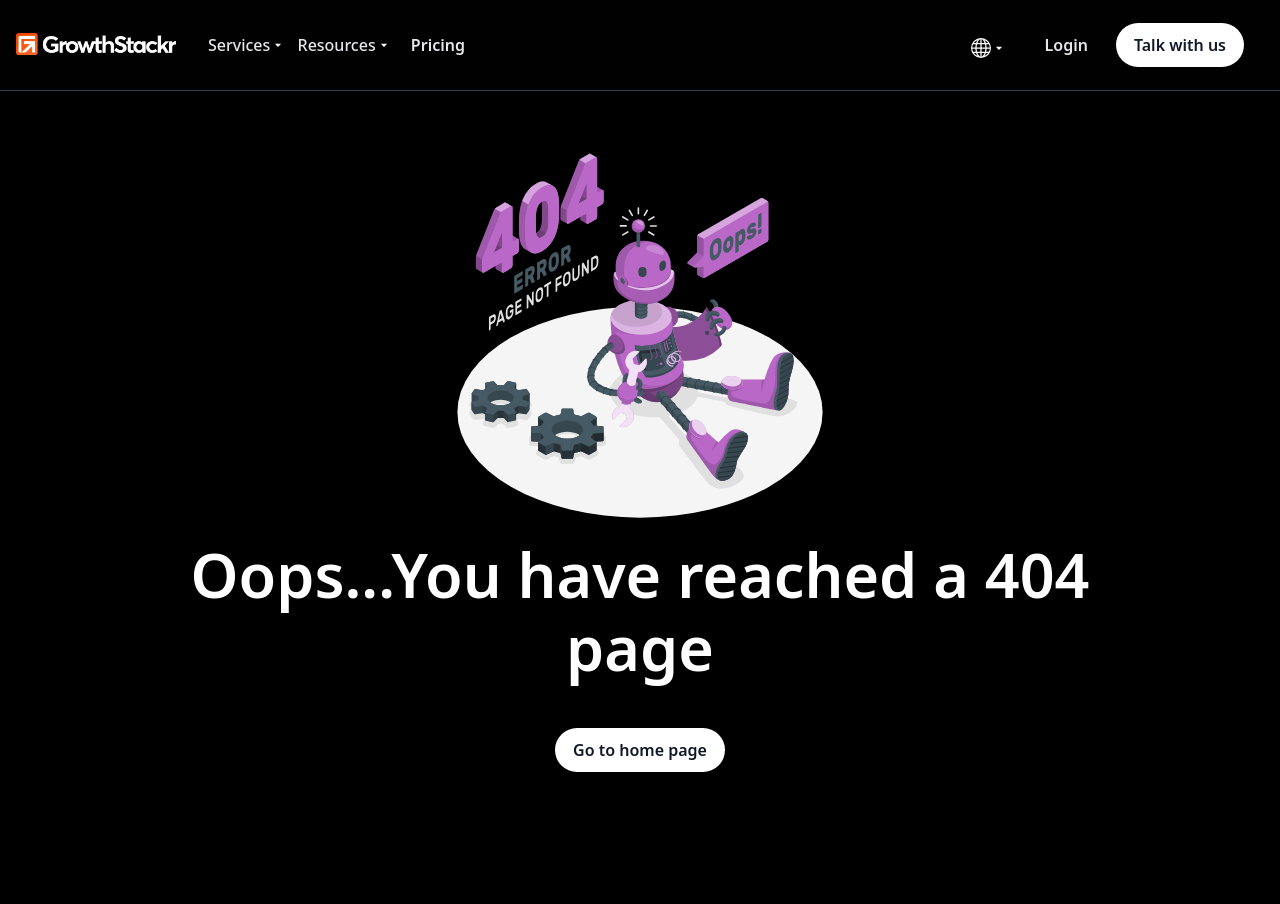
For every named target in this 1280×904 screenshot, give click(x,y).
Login (1066, 45)
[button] (247, 45)
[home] (96, 45)
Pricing (438, 45)
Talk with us (1180, 45)
